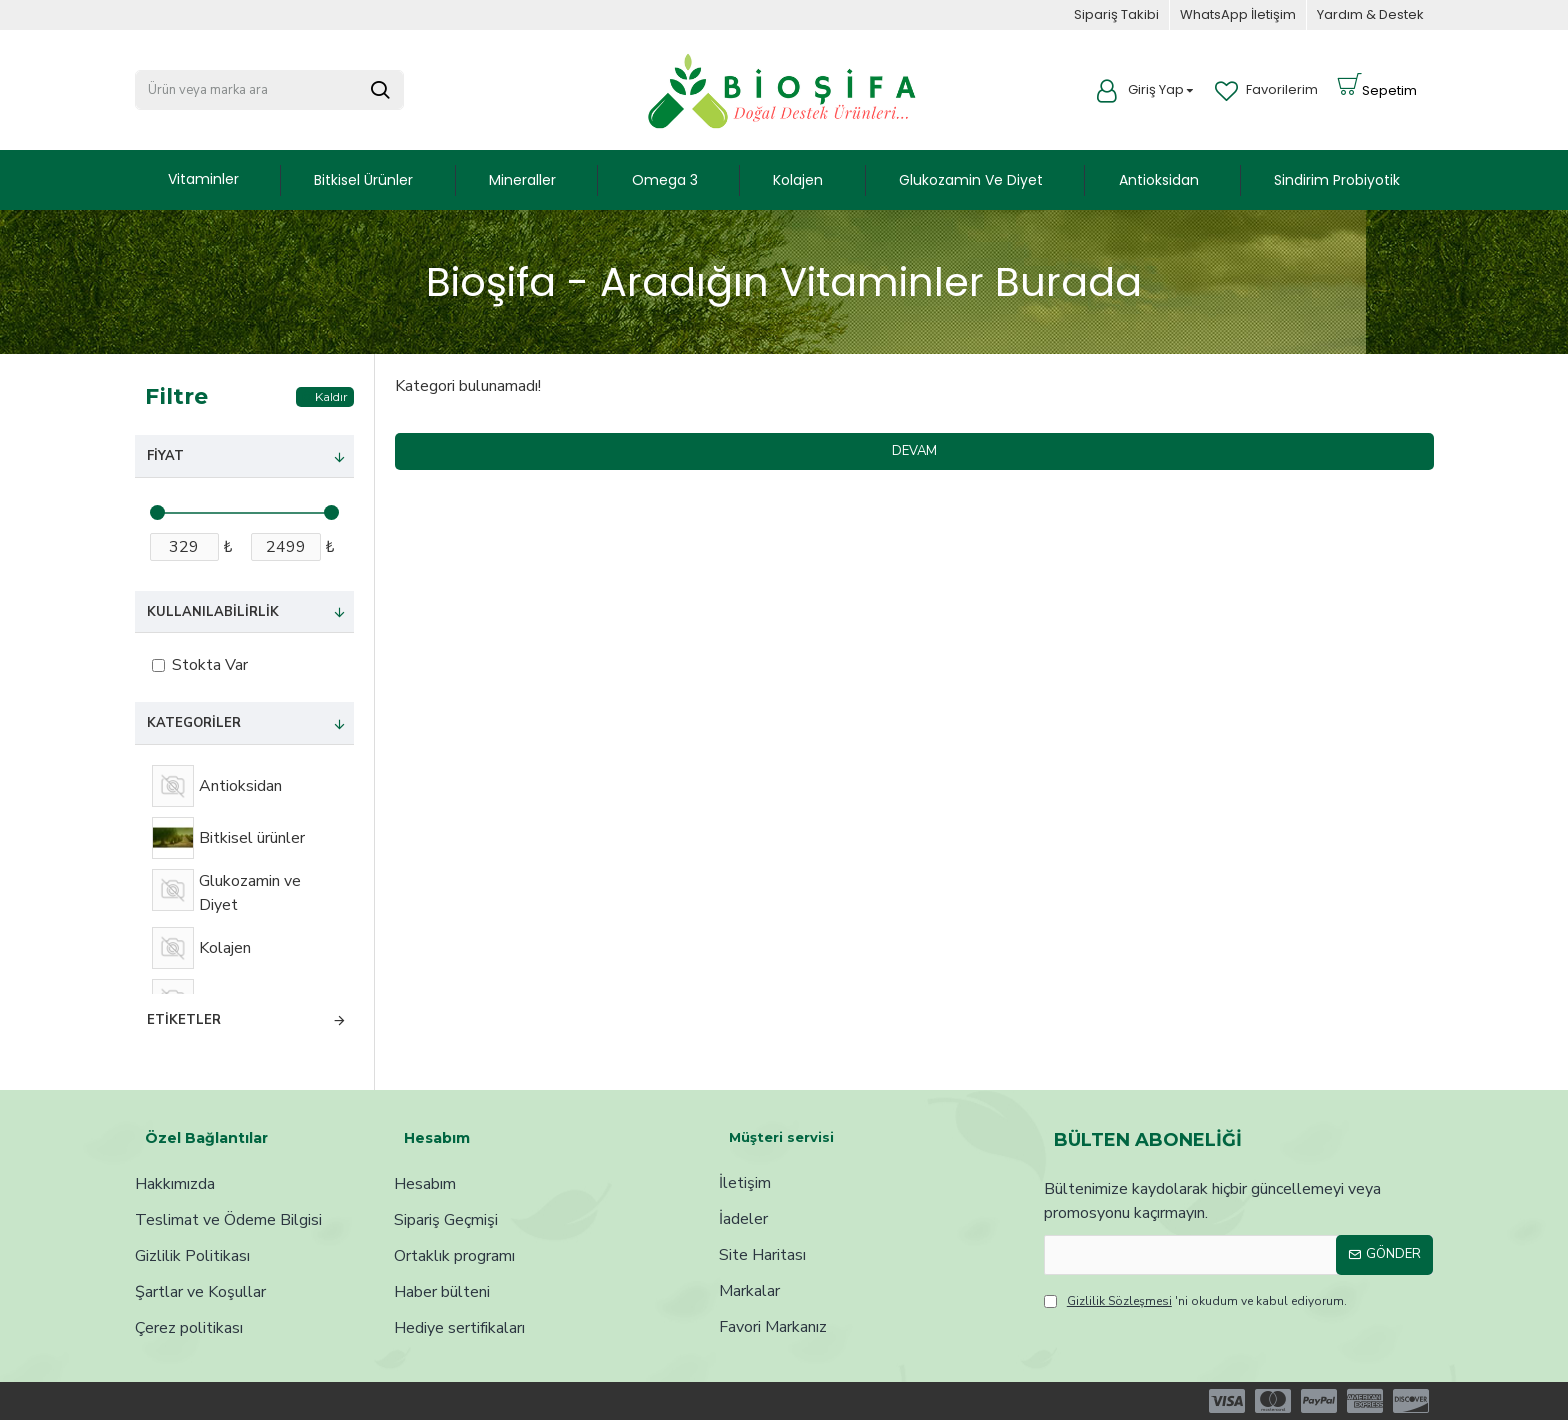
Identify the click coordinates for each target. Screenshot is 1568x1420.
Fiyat (165, 456)
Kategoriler (194, 723)
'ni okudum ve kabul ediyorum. (1195, 1301)
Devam (914, 451)
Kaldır (331, 396)
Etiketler (184, 1020)
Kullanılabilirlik (213, 612)
